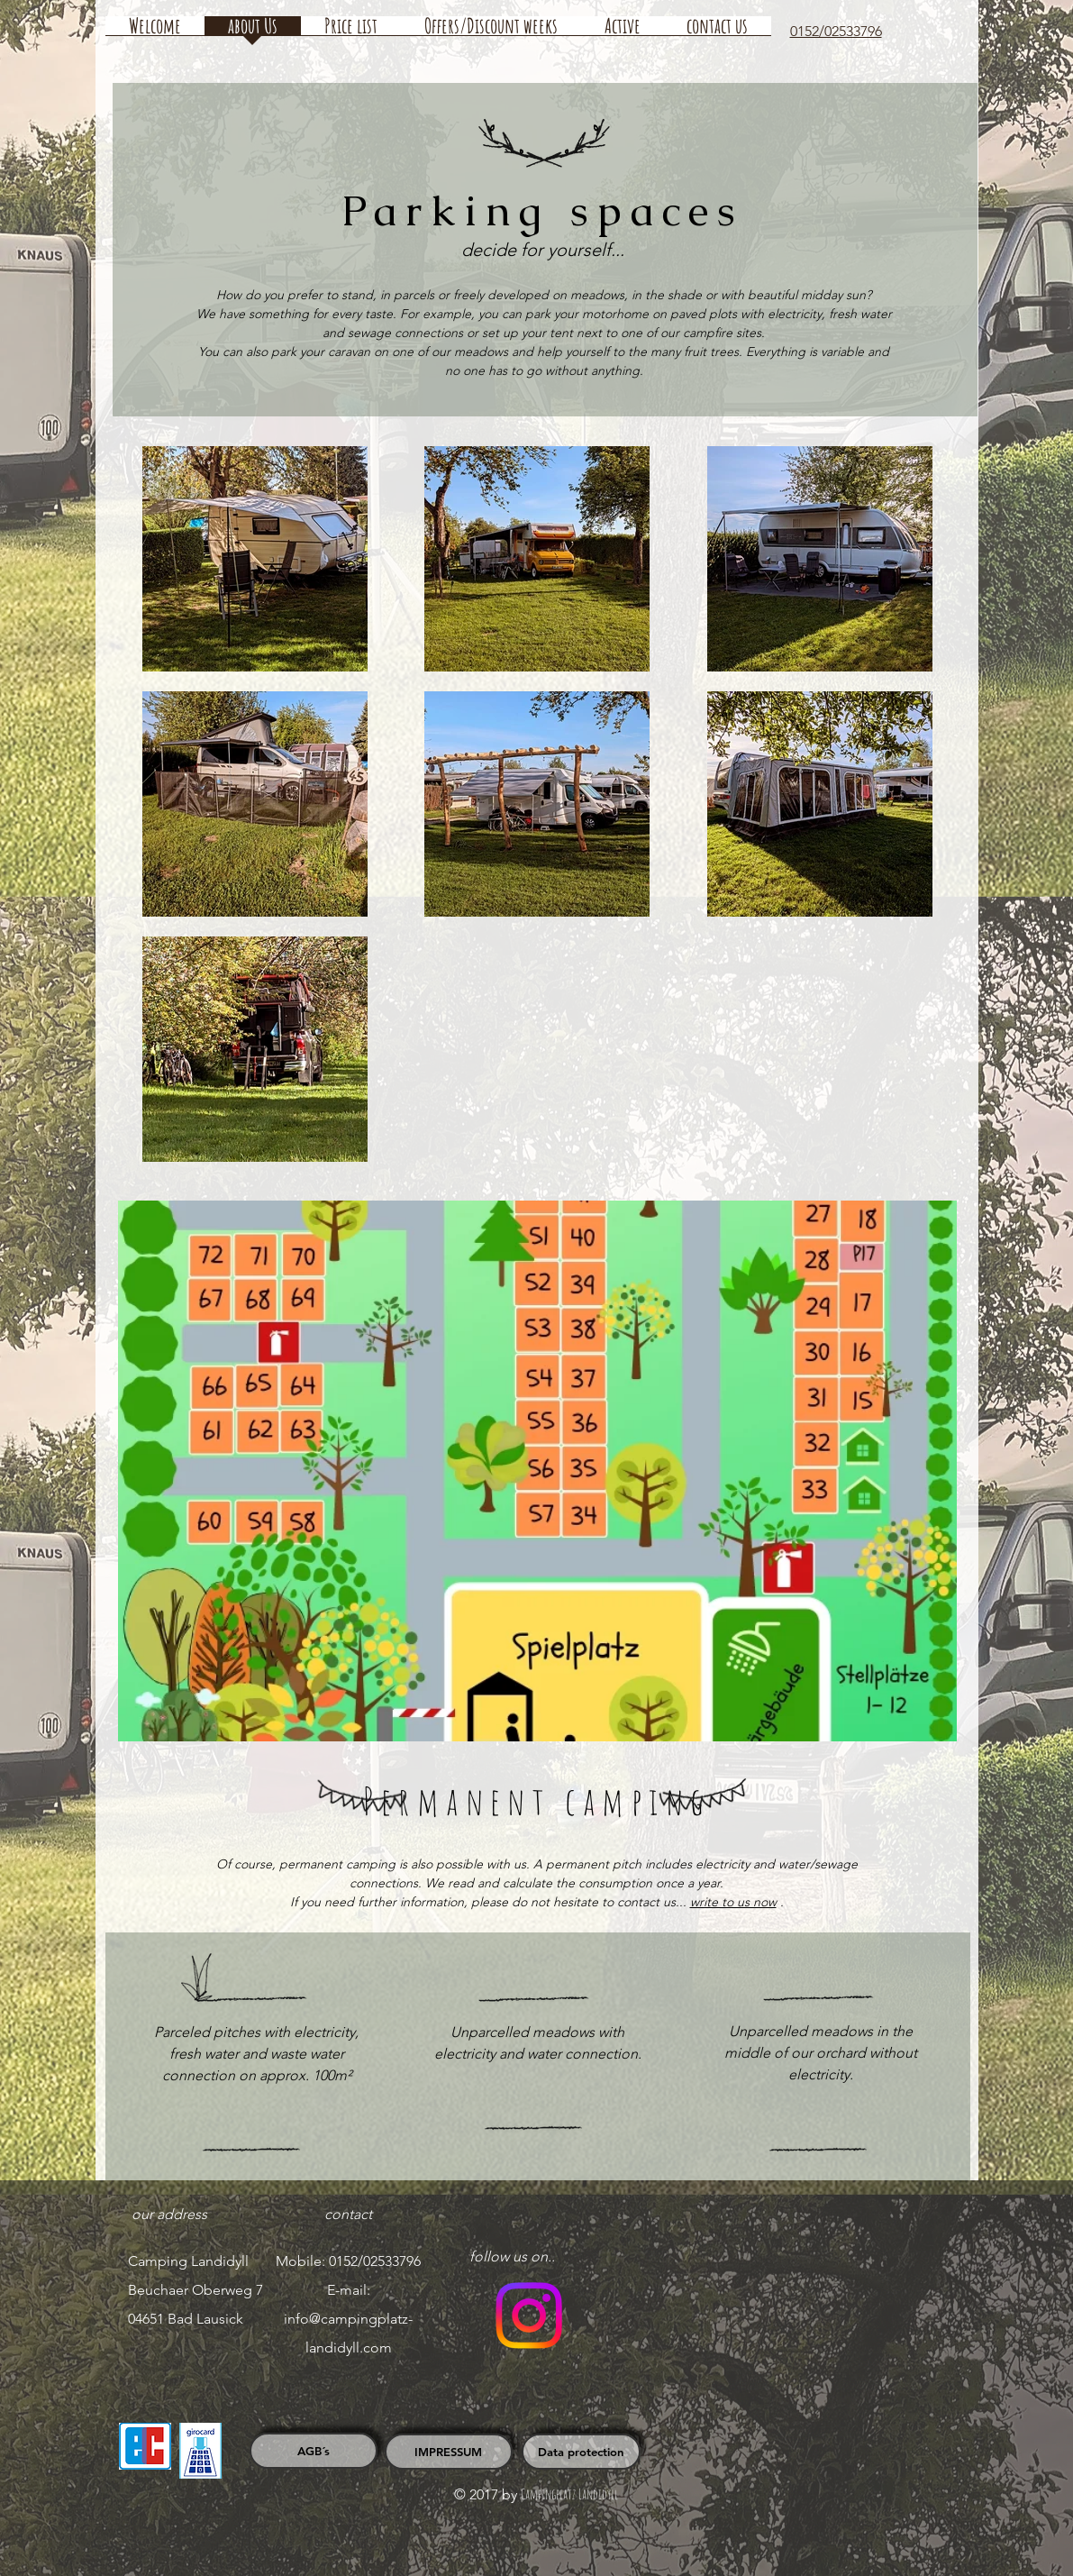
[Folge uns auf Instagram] (529, 2315)
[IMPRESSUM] (449, 2452)
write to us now (733, 1902)
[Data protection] (581, 2452)
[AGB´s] (313, 2451)
